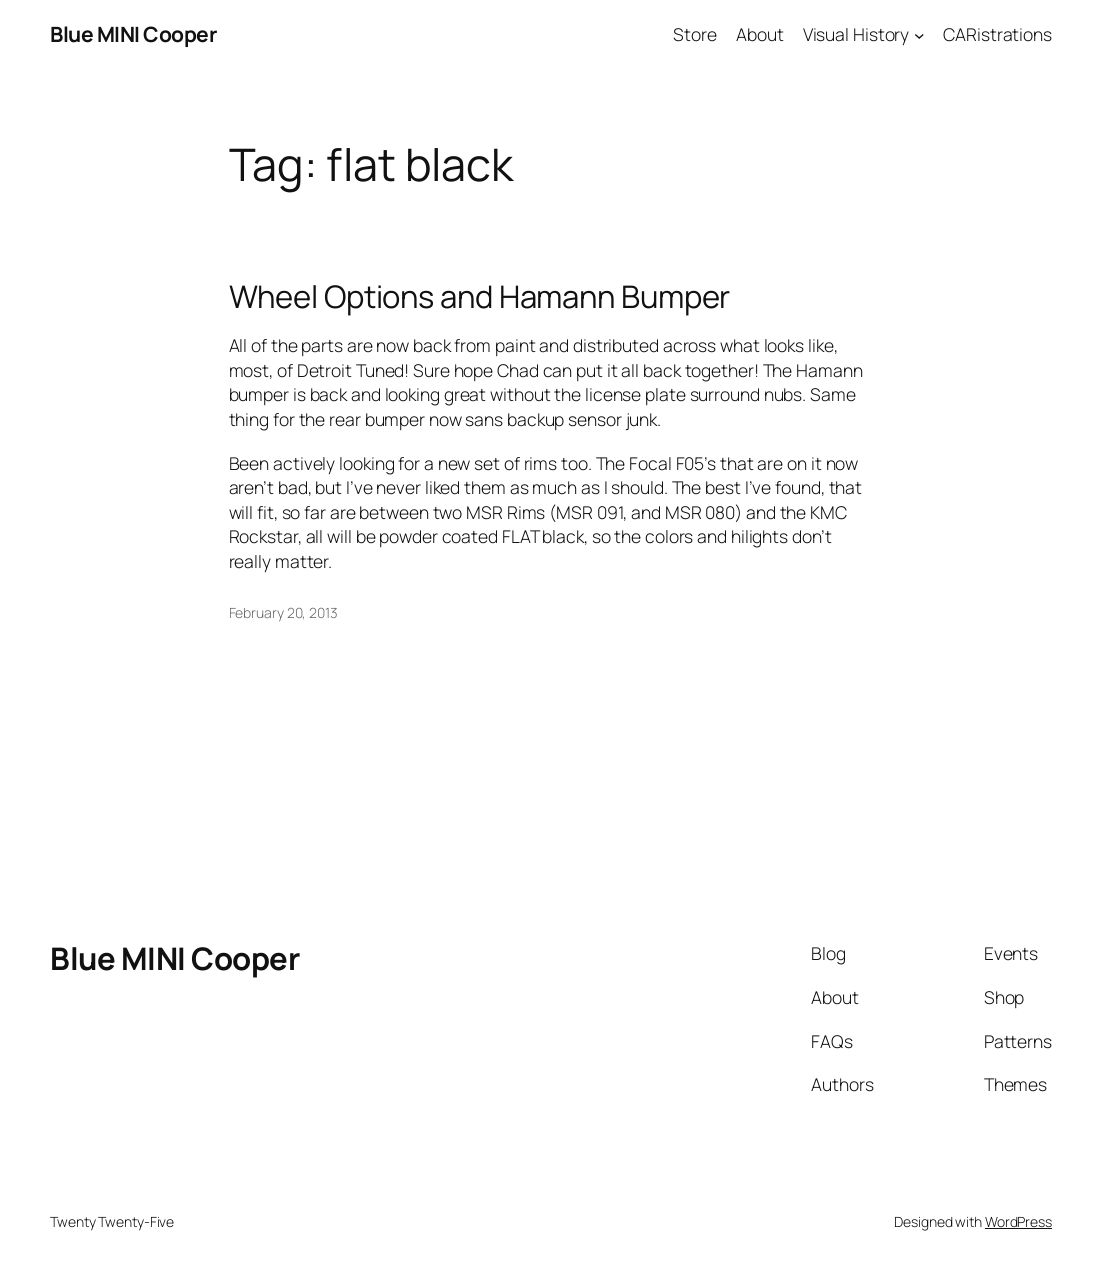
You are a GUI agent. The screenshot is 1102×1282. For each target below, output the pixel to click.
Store (695, 34)
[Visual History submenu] (919, 34)
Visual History (856, 34)
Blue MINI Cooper (133, 34)
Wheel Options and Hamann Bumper (480, 296)
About (760, 34)
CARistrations (997, 34)
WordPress (1018, 1221)
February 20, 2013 (283, 612)
